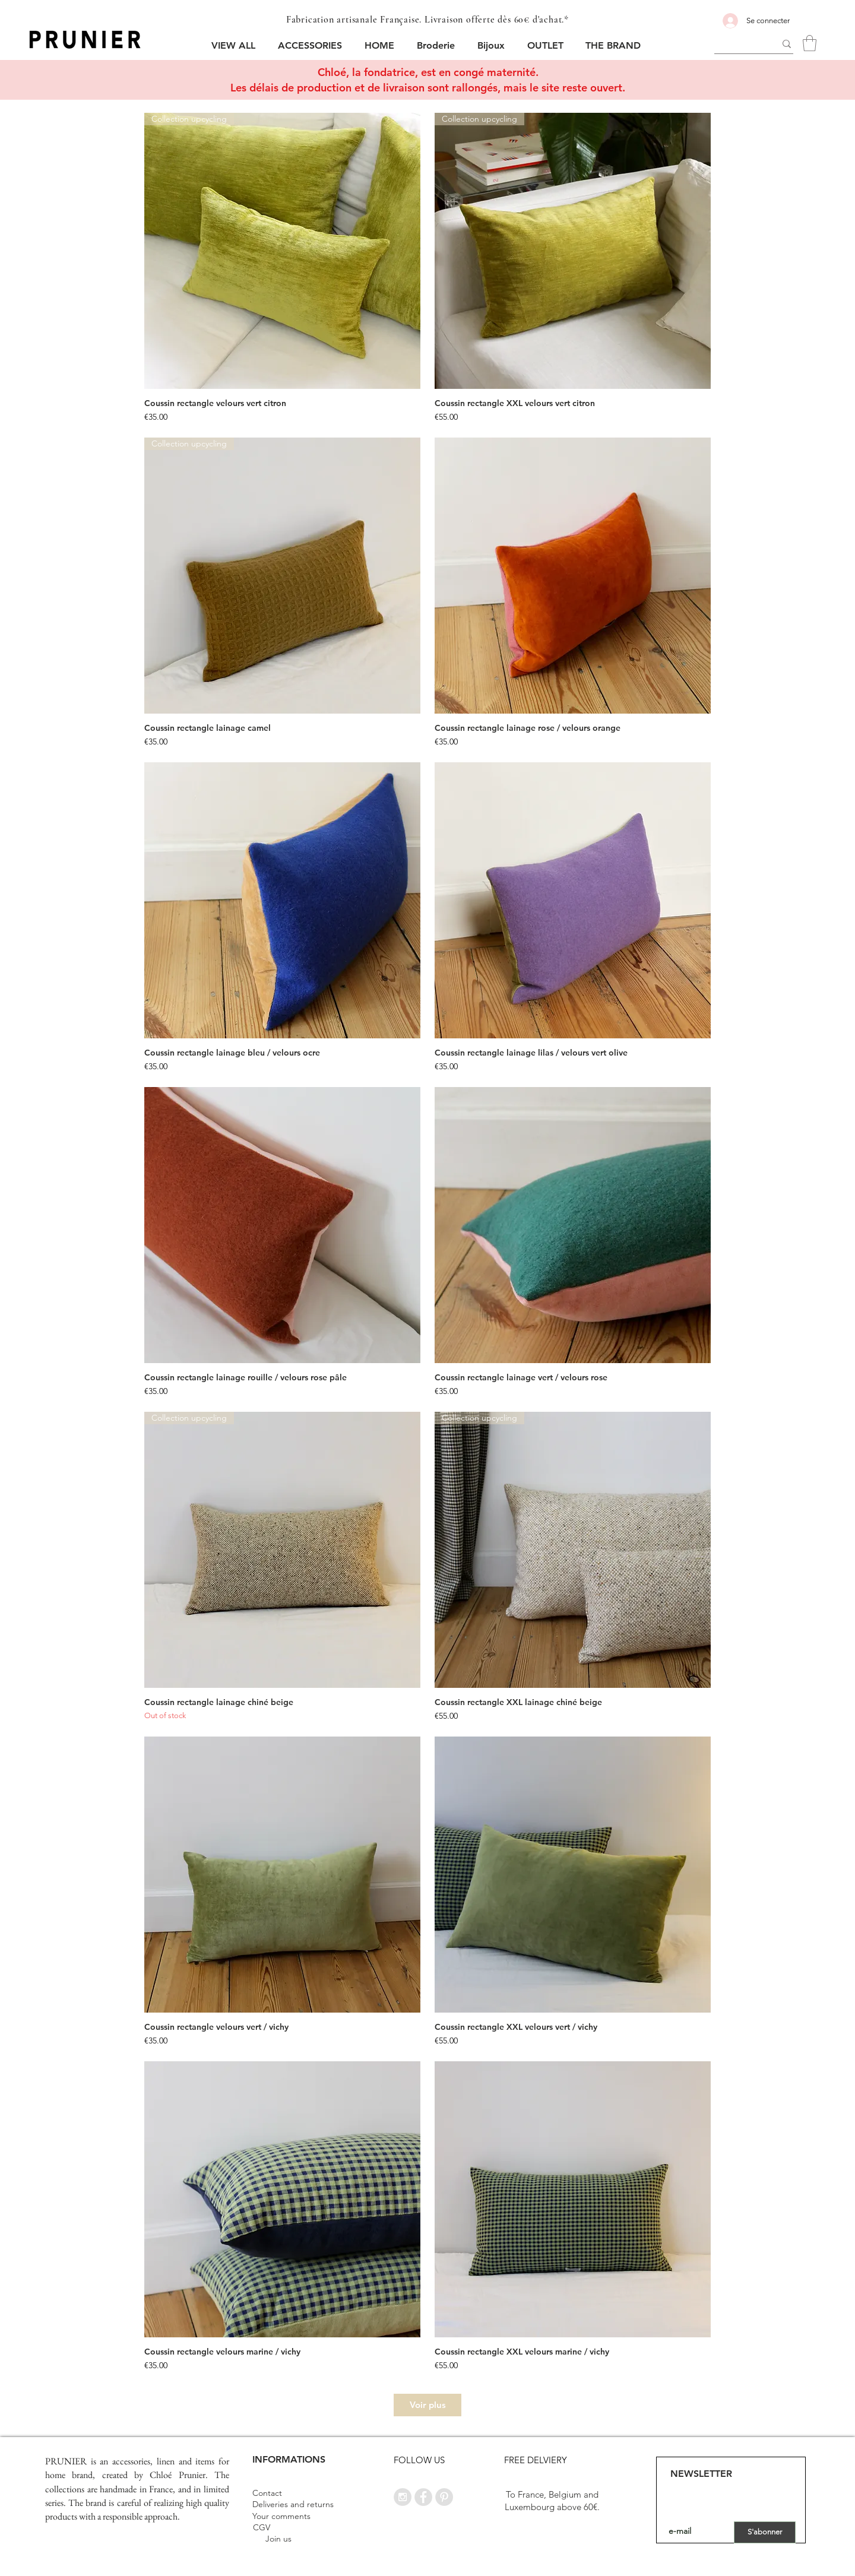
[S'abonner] (765, 2532)
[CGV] (261, 2528)
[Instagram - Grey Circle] (402, 2497)
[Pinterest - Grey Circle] (444, 2497)
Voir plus (428, 2404)
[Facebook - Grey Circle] (423, 2497)
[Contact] (267, 2493)
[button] (311, 45)
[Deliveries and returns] (293, 2505)
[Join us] (278, 2539)
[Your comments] (281, 2517)
